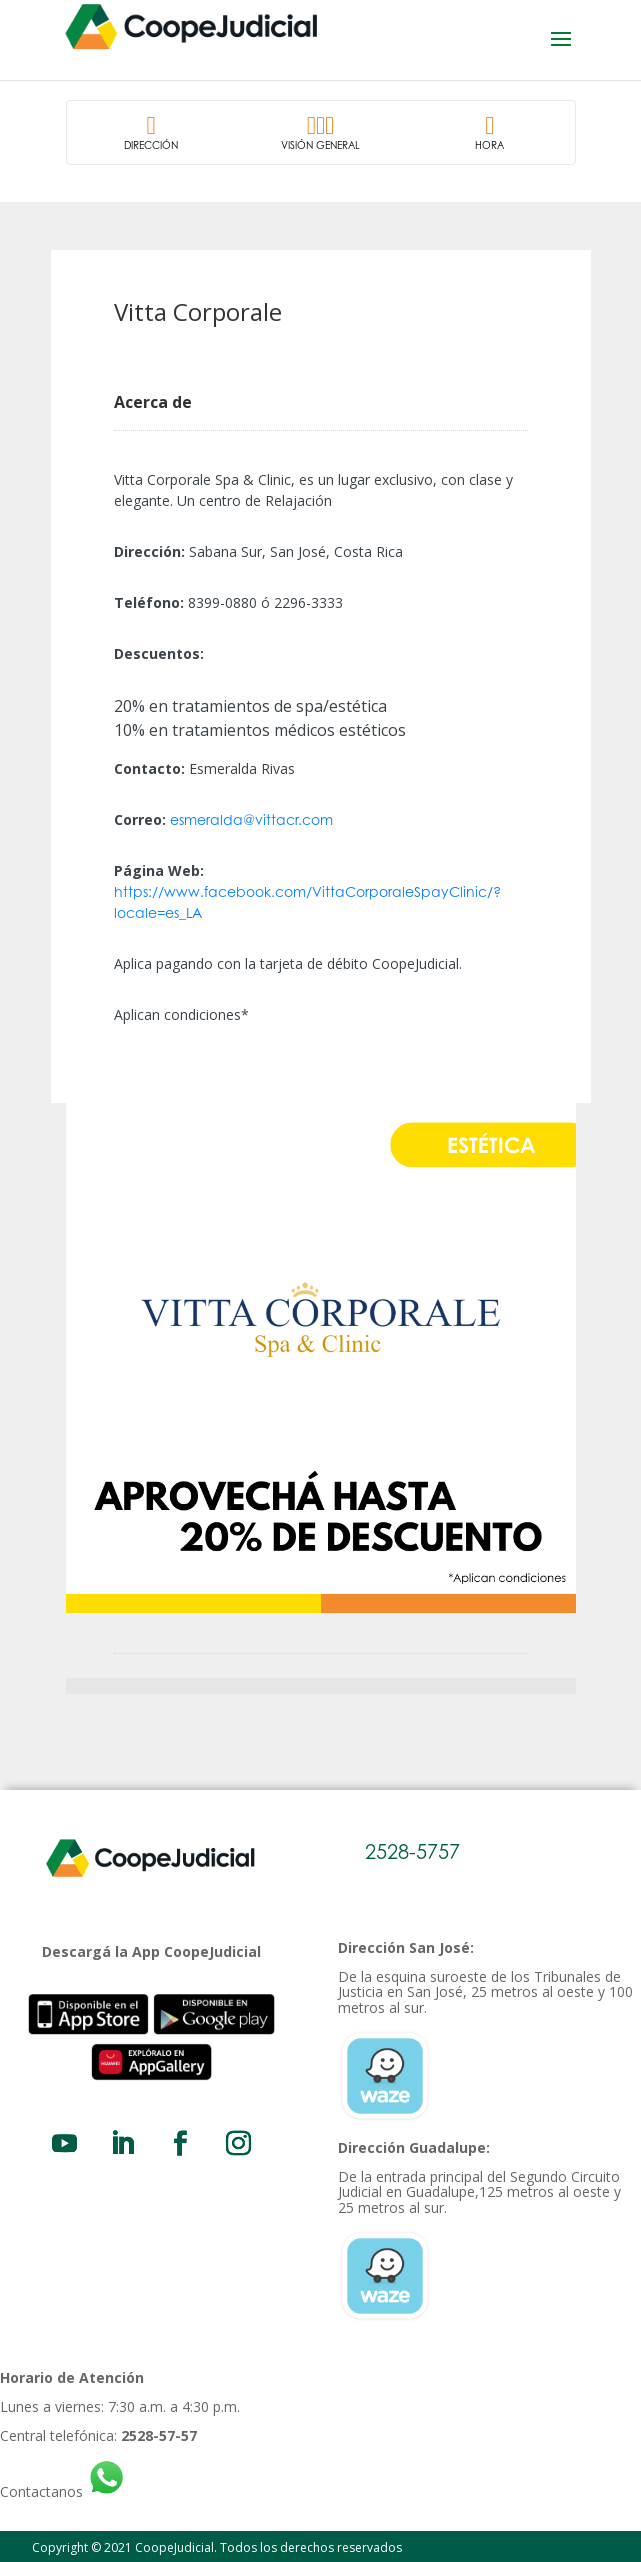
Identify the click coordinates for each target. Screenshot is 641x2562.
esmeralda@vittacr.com (251, 819)
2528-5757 (412, 1851)
